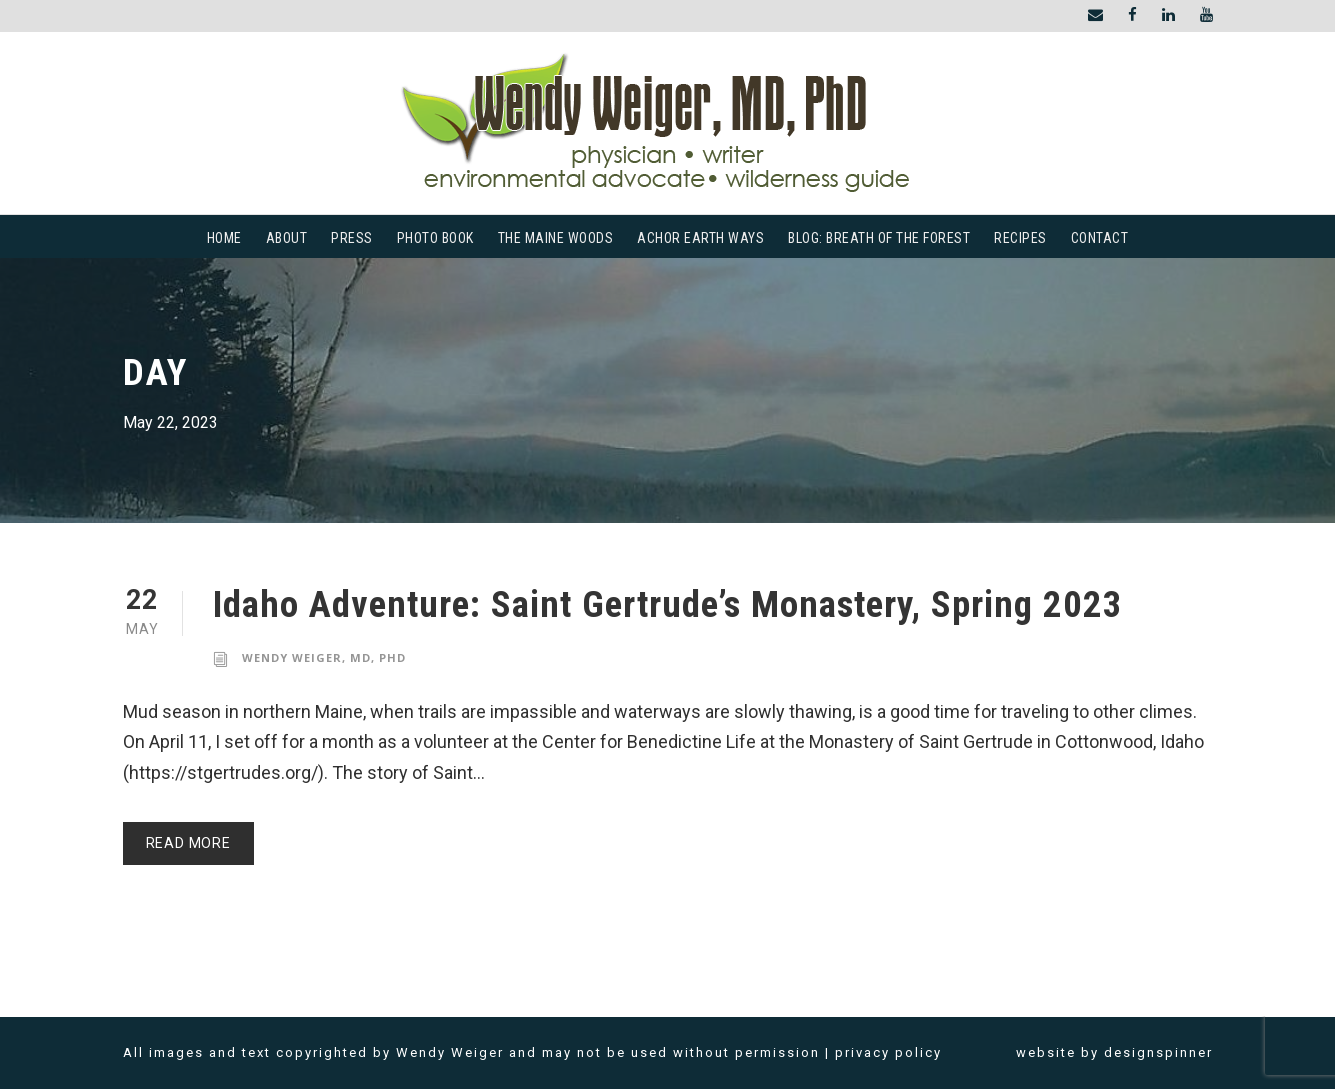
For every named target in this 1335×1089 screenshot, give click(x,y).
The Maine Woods (556, 238)
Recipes (1020, 238)
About (287, 238)
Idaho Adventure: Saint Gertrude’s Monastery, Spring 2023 (668, 604)
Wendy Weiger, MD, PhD (324, 657)
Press (352, 238)
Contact (1100, 238)
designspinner (1158, 1052)
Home (224, 238)
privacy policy (888, 1052)
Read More (188, 843)
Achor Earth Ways (700, 238)
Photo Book (435, 238)
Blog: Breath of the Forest (879, 238)
